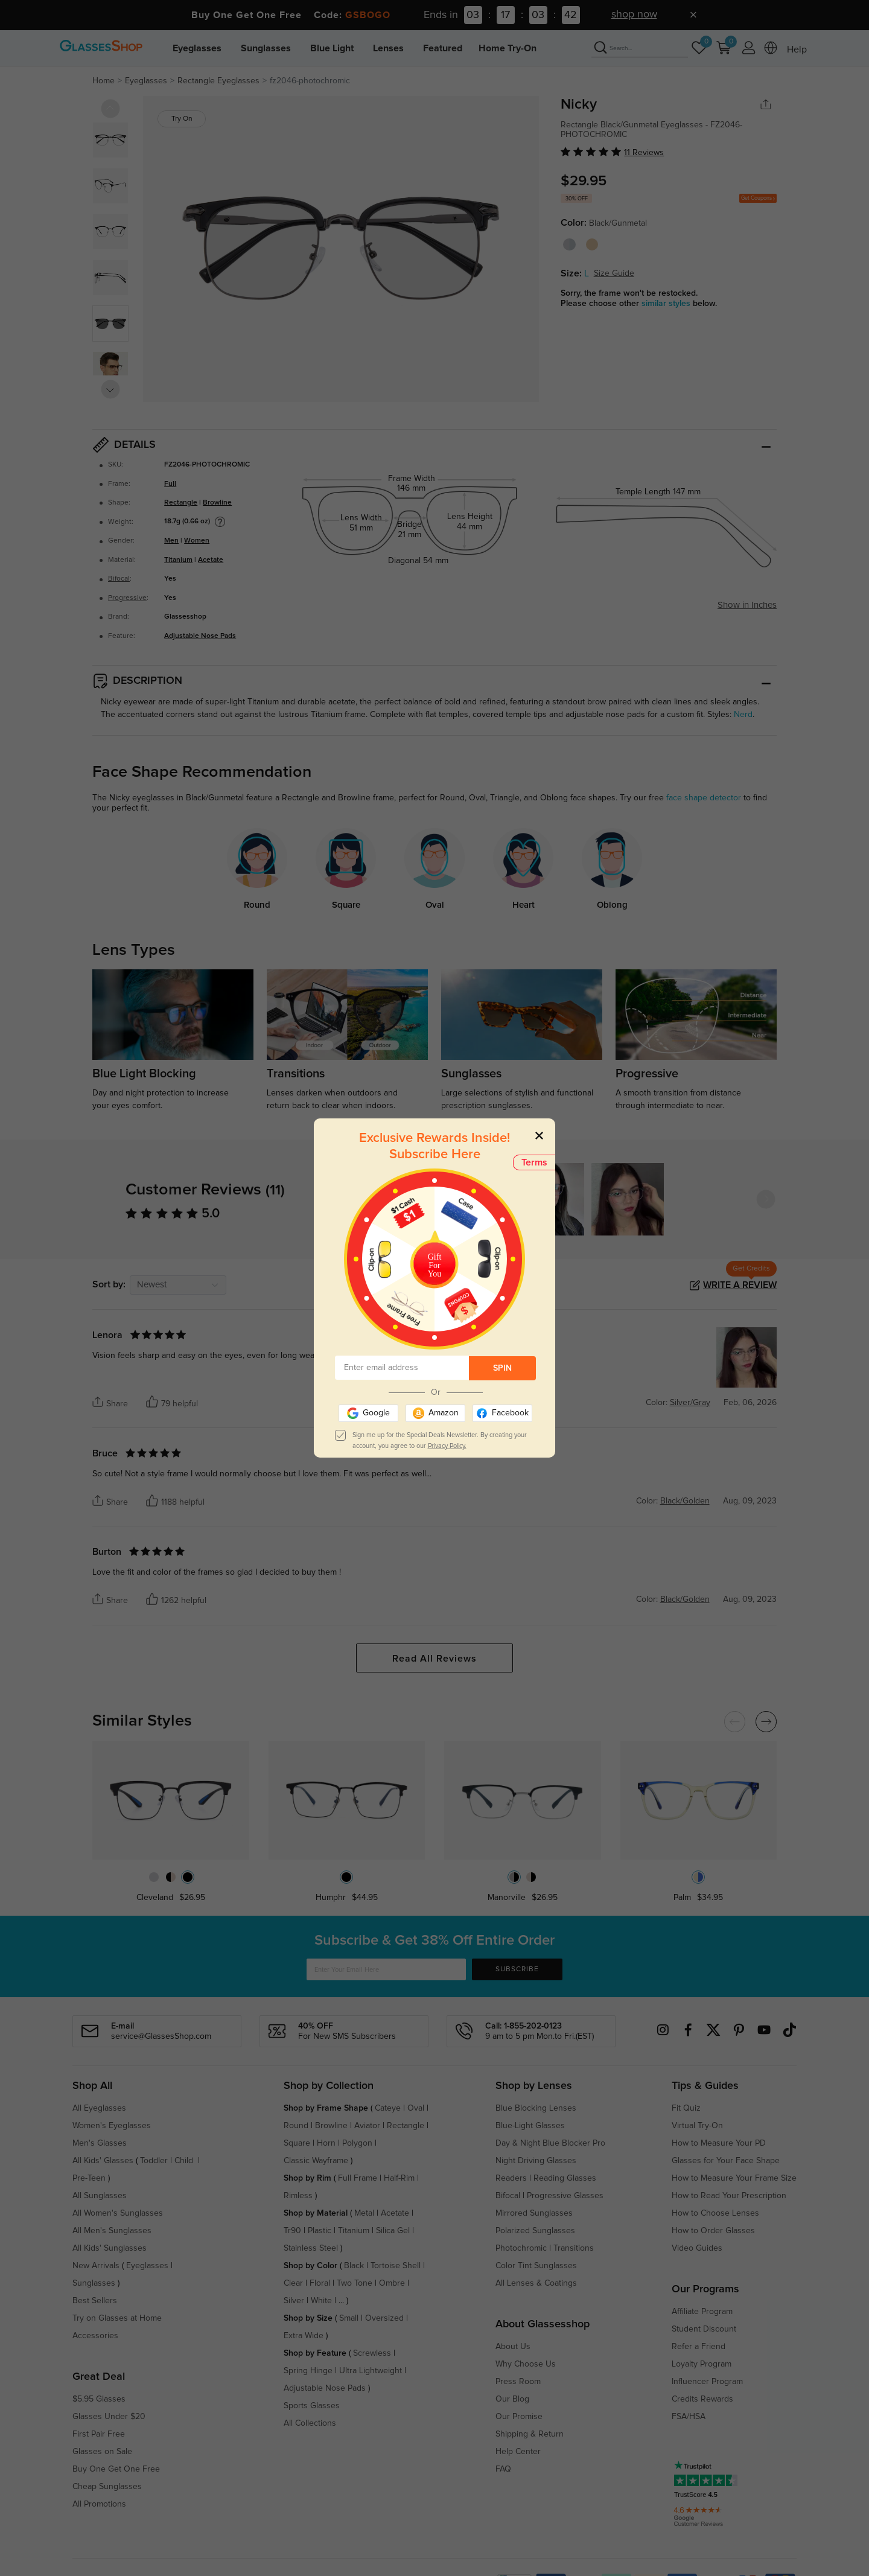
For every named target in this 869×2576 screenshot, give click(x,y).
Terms (534, 1162)
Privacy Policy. (447, 1446)
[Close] (539, 1135)
